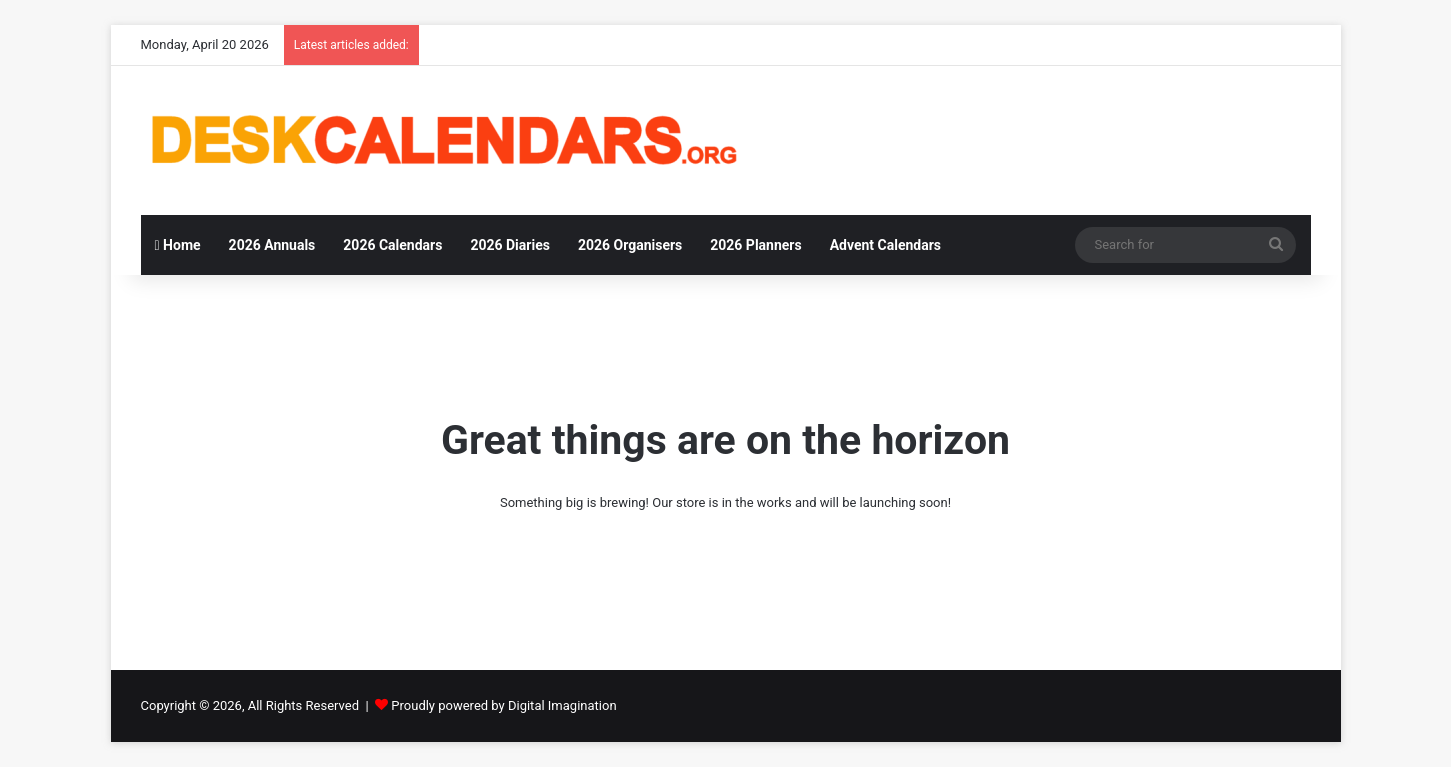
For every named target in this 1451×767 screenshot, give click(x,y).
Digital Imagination (562, 705)
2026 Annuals (272, 245)
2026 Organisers (630, 245)
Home (178, 245)
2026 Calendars (392, 245)
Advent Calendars (885, 245)
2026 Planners (755, 245)
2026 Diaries (510, 245)
